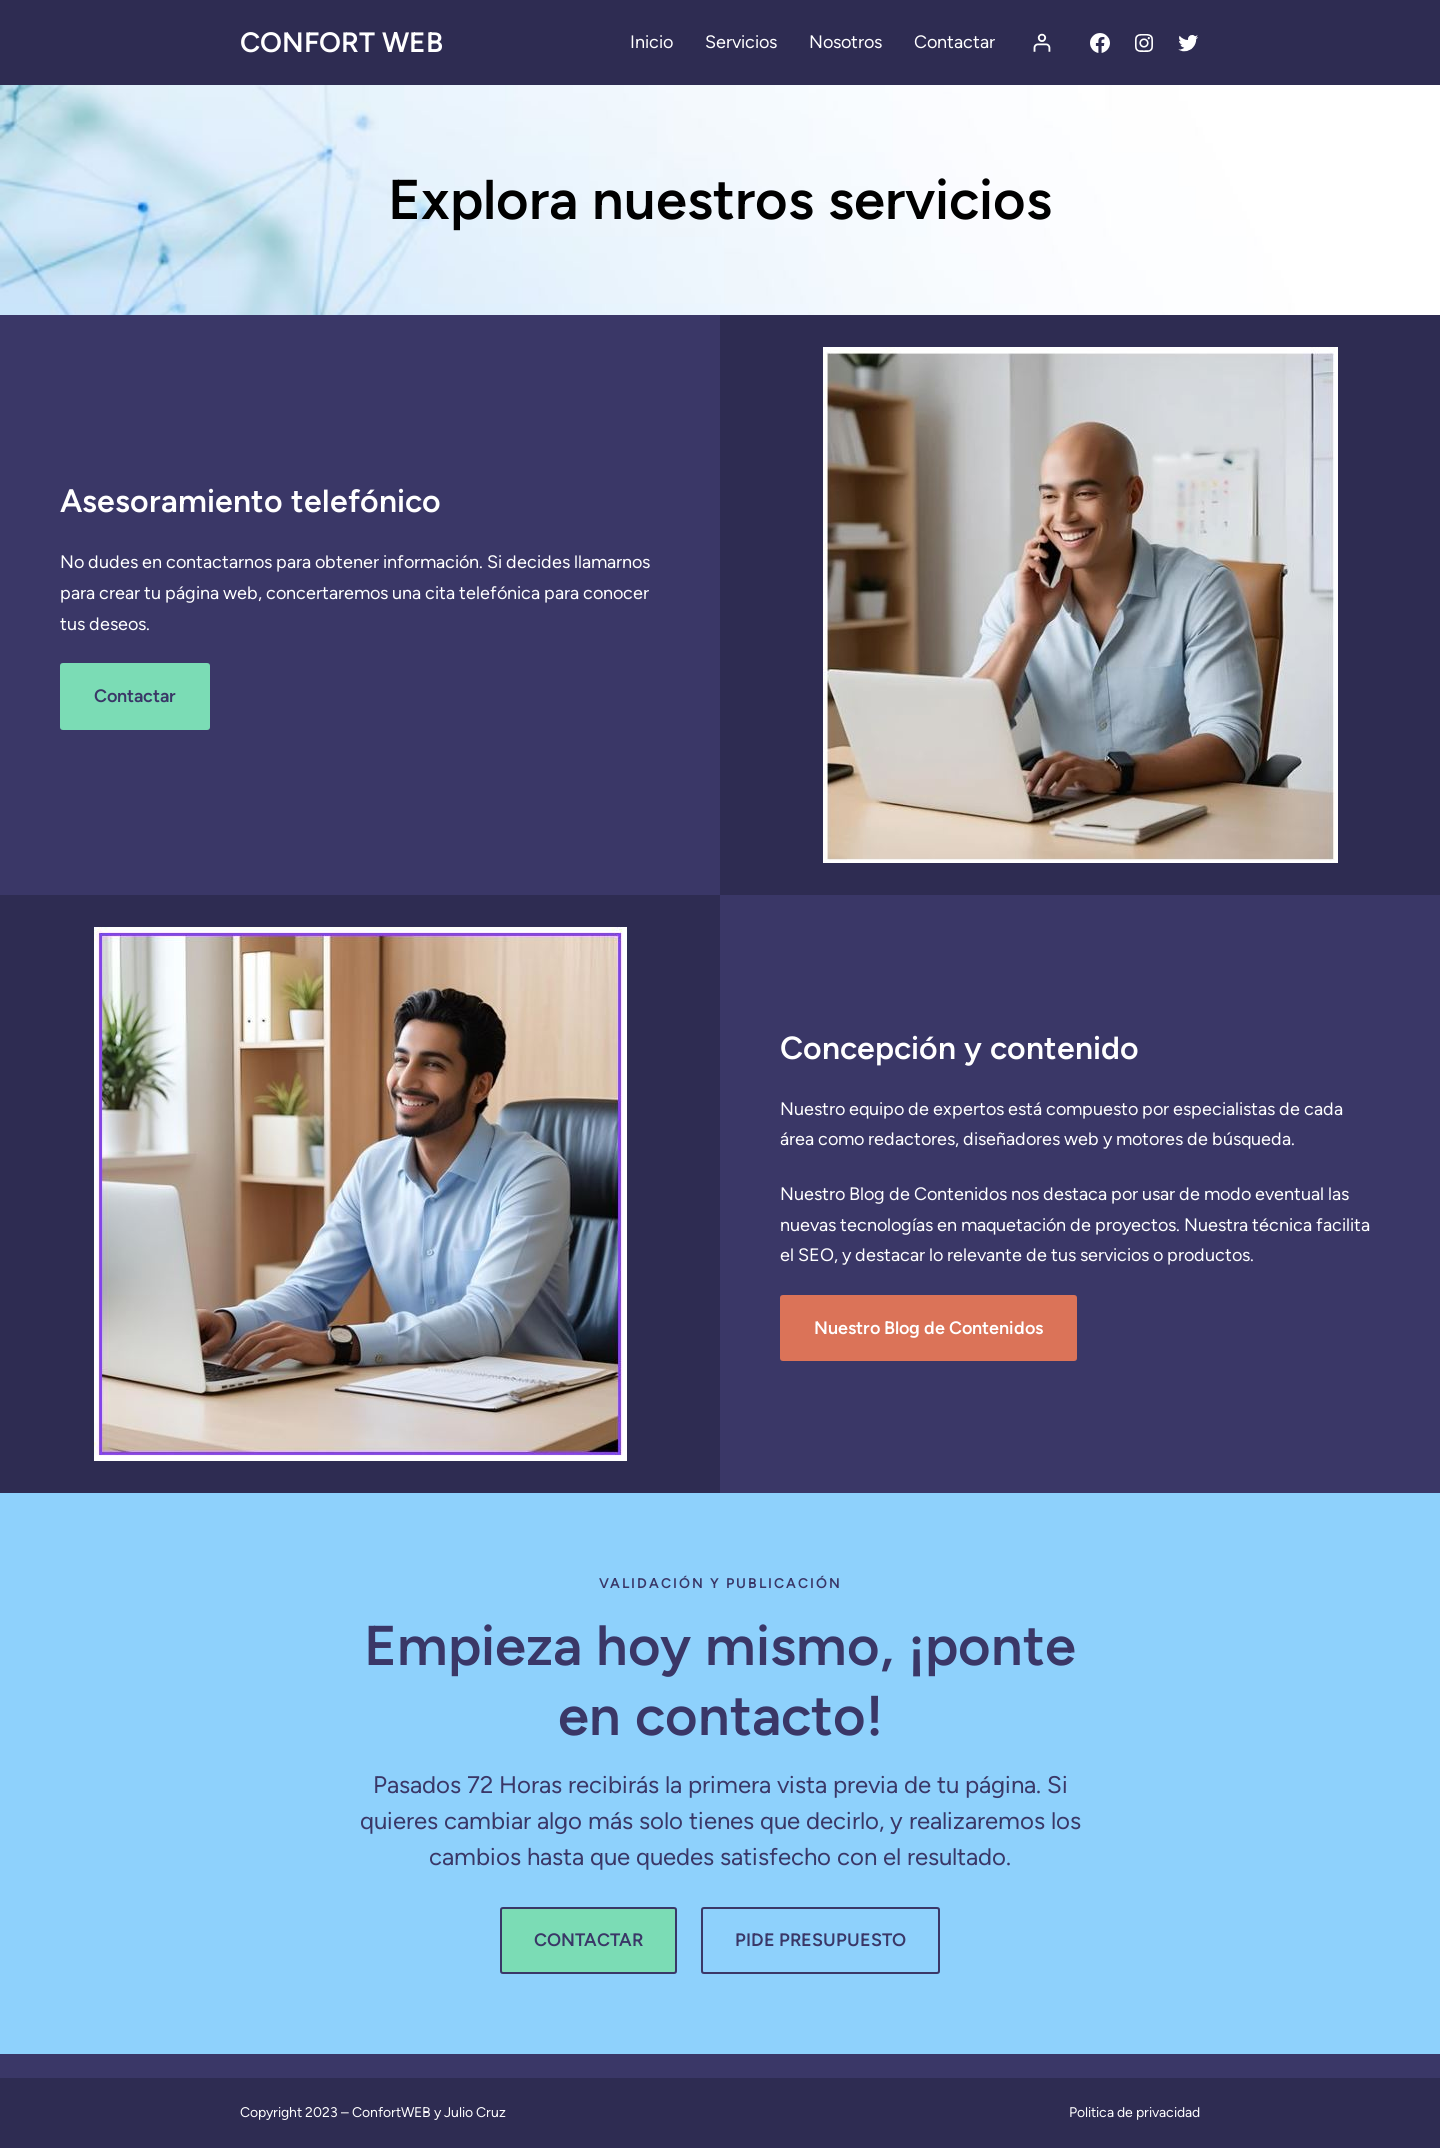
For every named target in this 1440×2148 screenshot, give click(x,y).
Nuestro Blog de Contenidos (928, 1328)
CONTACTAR (588, 1940)
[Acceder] (1041, 42)
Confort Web (341, 42)
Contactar (135, 696)
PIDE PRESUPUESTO (820, 1940)
